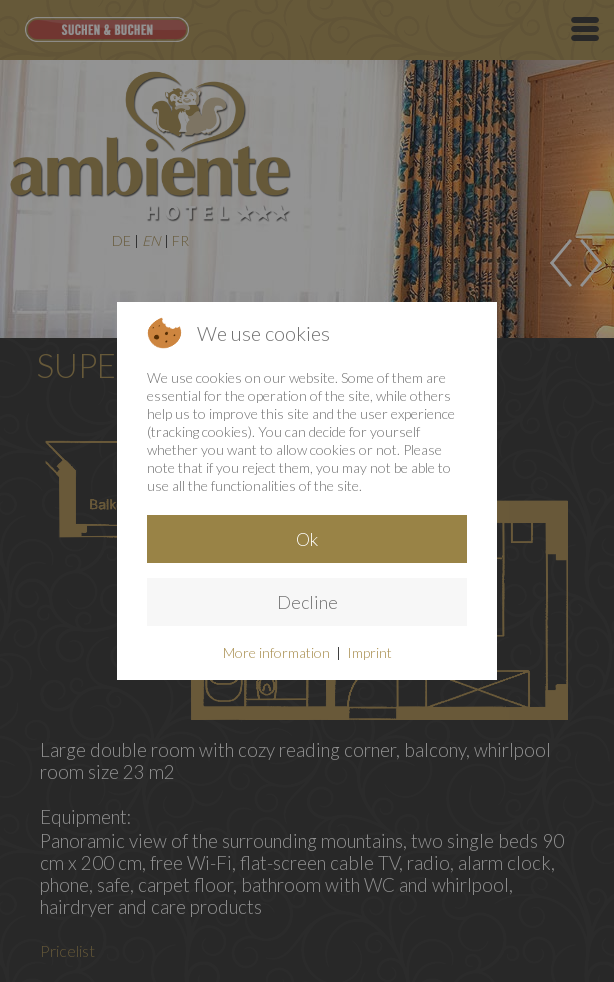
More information (276, 652)
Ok (307, 539)
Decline (307, 602)
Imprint (369, 652)
